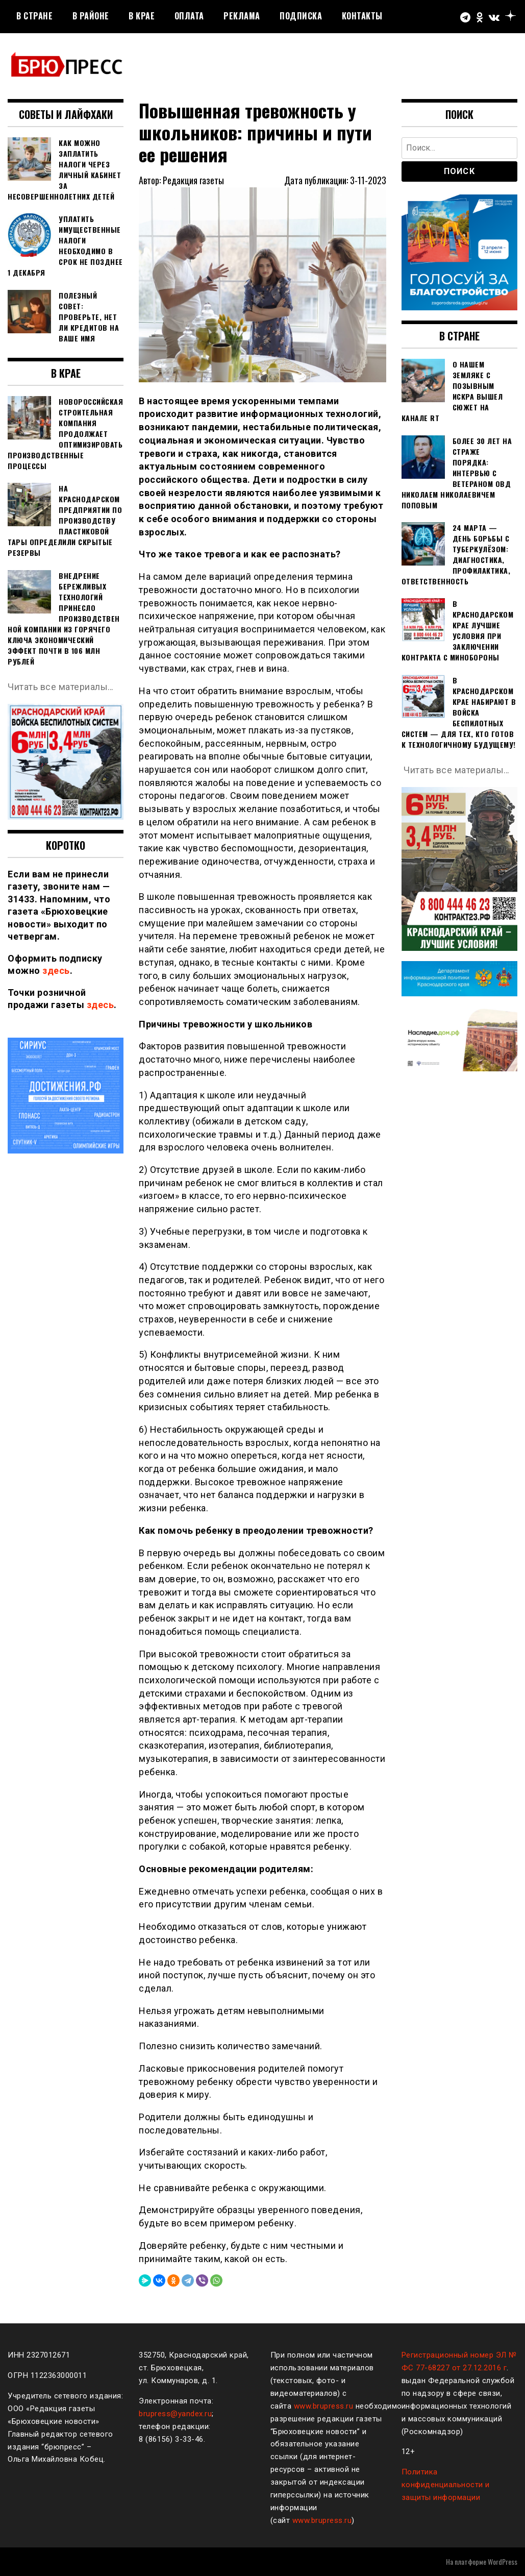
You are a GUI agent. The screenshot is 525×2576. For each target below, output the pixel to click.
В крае (142, 16)
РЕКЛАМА (241, 16)
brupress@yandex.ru (175, 2413)
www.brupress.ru (324, 2406)
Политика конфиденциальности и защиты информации (446, 2484)
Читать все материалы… (61, 686)
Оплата (189, 16)
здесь (56, 970)
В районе (90, 16)
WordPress (502, 2561)
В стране (34, 16)
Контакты (362, 16)
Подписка (301, 16)
